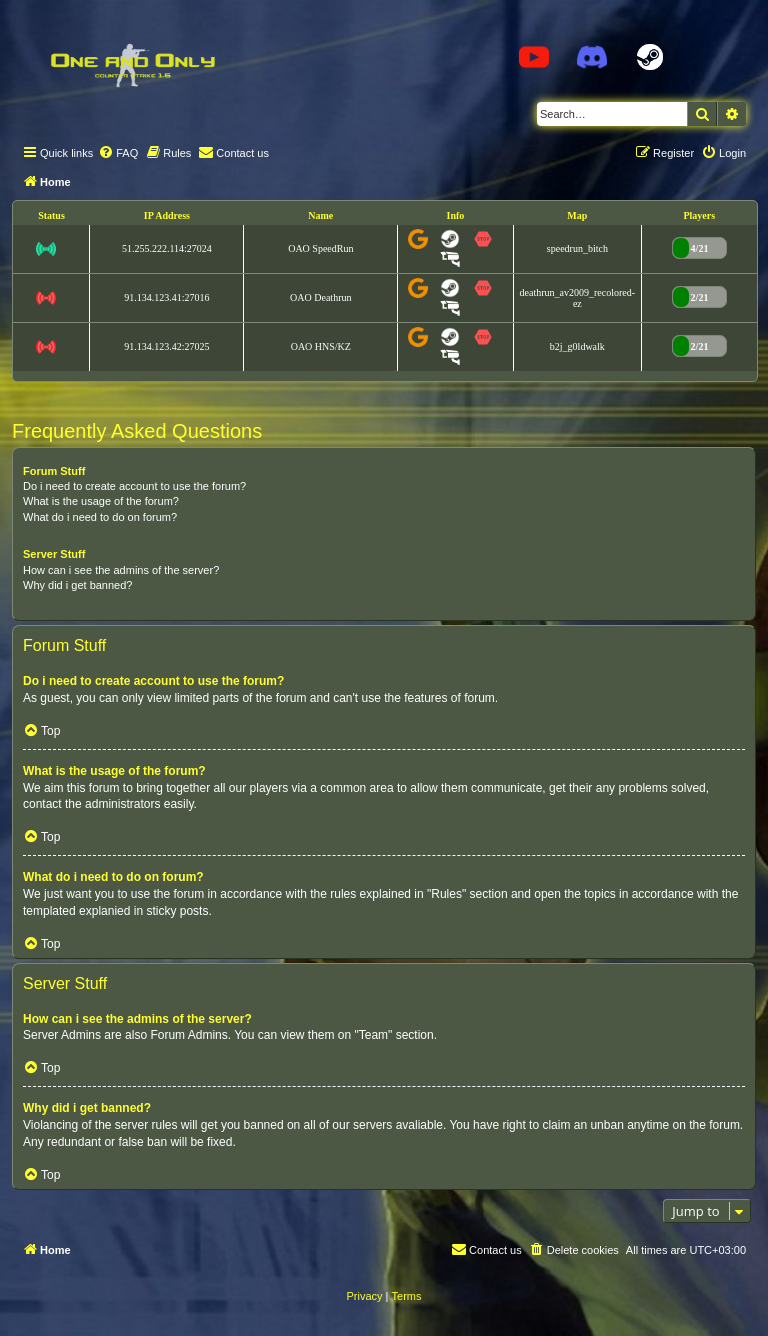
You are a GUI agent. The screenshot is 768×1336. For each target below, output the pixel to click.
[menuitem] (118, 153)
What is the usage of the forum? (101, 501)
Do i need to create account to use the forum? (134, 486)
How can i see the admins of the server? (121, 570)
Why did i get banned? (77, 585)
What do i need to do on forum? (100, 517)
